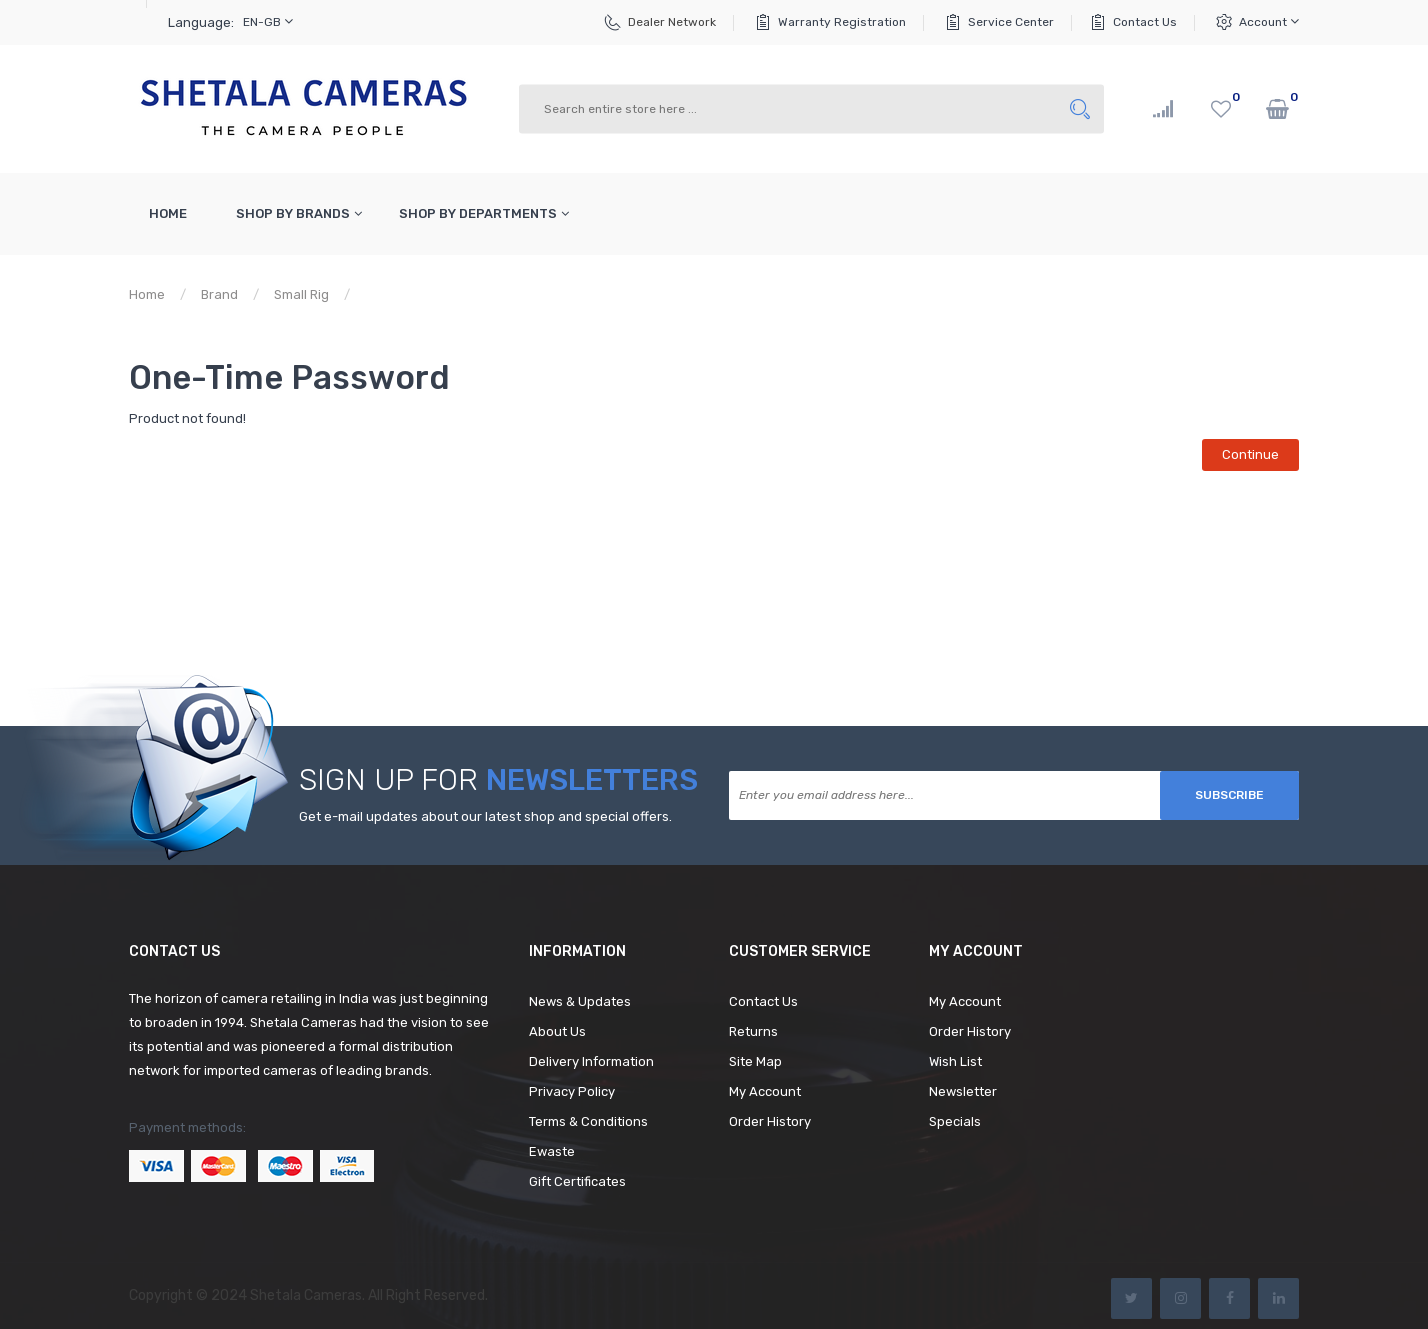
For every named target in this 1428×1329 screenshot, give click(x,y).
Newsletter (963, 1091)
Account (1269, 21)
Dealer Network (672, 22)
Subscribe (1229, 795)
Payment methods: (187, 1127)
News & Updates (580, 1001)
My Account (765, 1091)
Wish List (955, 1061)
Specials (955, 1121)
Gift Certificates (577, 1181)
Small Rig (301, 294)
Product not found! (425, 294)
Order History (770, 1121)
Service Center (1011, 22)
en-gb (268, 21)
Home (147, 294)
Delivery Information (591, 1061)
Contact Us (1145, 22)
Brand (219, 294)
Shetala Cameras (306, 1295)
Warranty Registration (842, 22)
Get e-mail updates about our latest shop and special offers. (485, 816)
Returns (753, 1031)
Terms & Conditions (588, 1121)
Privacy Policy (572, 1091)
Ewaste (552, 1151)
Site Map (755, 1061)
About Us (557, 1031)
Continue (1250, 454)
